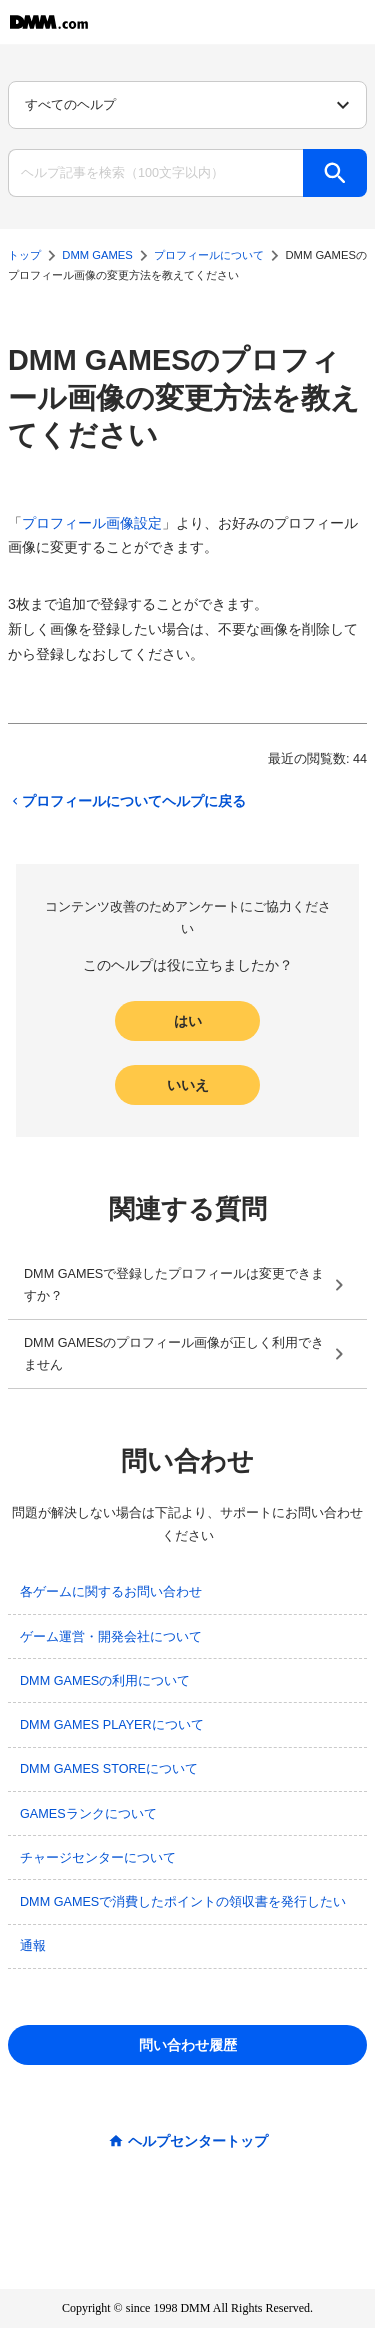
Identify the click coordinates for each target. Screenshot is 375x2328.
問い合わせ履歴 (188, 2045)
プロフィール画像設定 (92, 523)
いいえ (188, 1085)
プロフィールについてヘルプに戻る (127, 801)
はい (188, 1021)
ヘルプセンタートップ (198, 2141)
